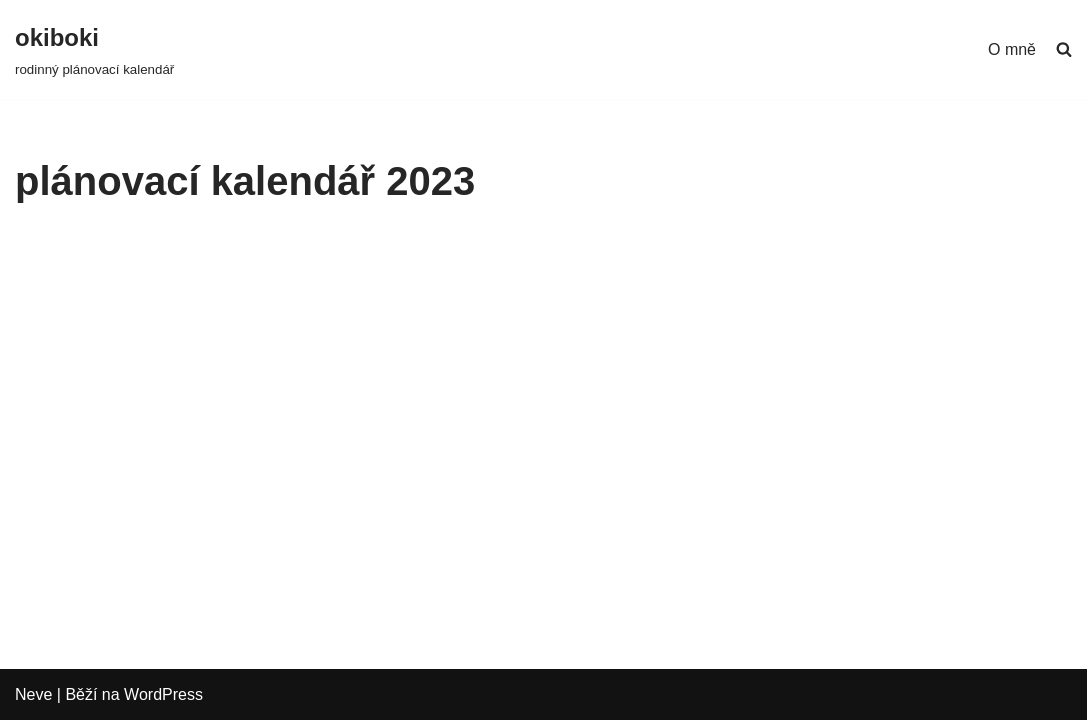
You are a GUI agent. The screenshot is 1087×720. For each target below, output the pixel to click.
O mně (1012, 49)
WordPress (163, 694)
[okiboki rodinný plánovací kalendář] (94, 49)
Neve (33, 694)
